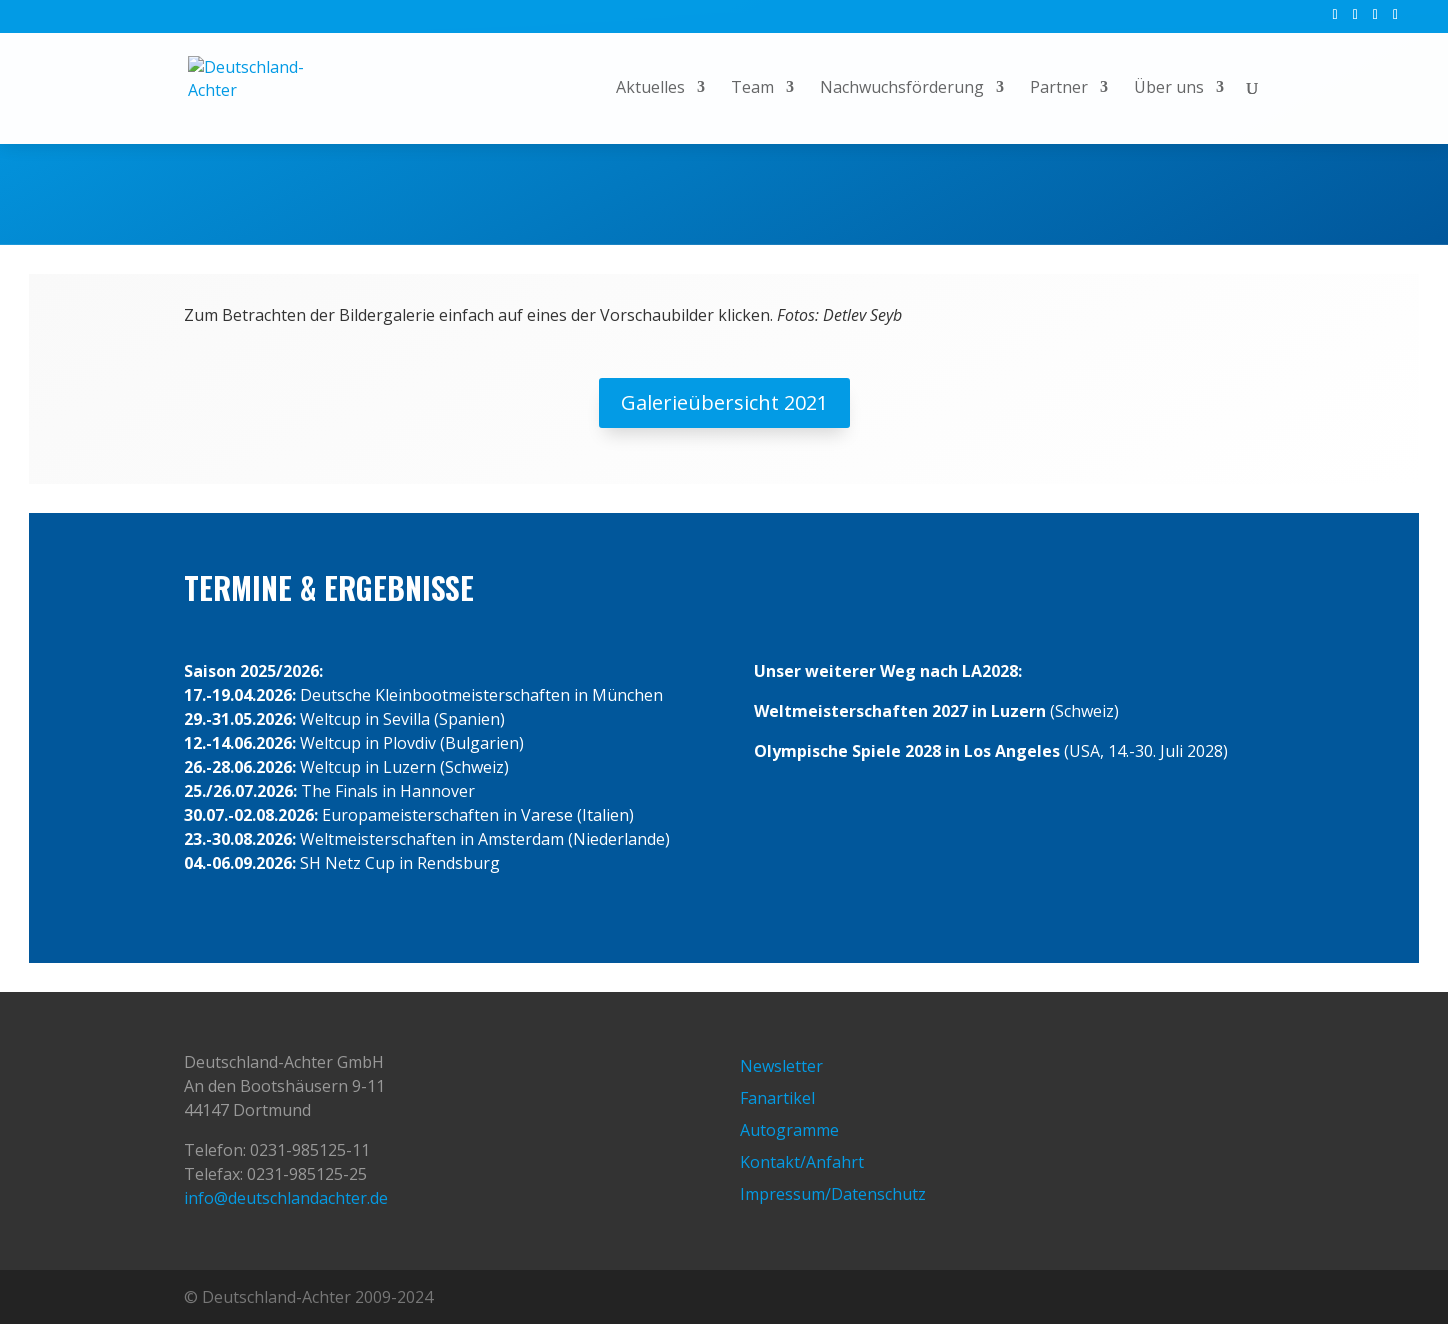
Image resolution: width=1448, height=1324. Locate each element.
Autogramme (789, 1130)
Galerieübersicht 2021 (724, 402)
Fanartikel (777, 1098)
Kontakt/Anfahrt (802, 1162)
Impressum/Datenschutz (833, 1194)
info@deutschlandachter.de (286, 1198)
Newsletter (781, 1066)
